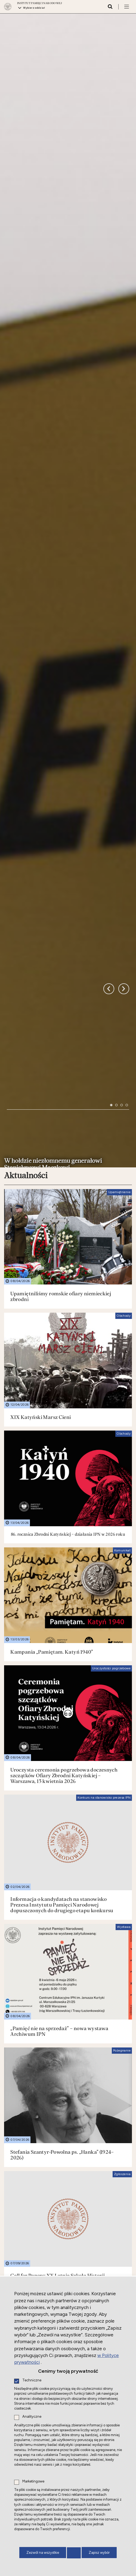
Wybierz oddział (34, 7)
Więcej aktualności (106, 2213)
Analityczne (31, 2417)
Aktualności (26, 830)
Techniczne (31, 2380)
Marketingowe (33, 2481)
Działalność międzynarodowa (57, 2234)
